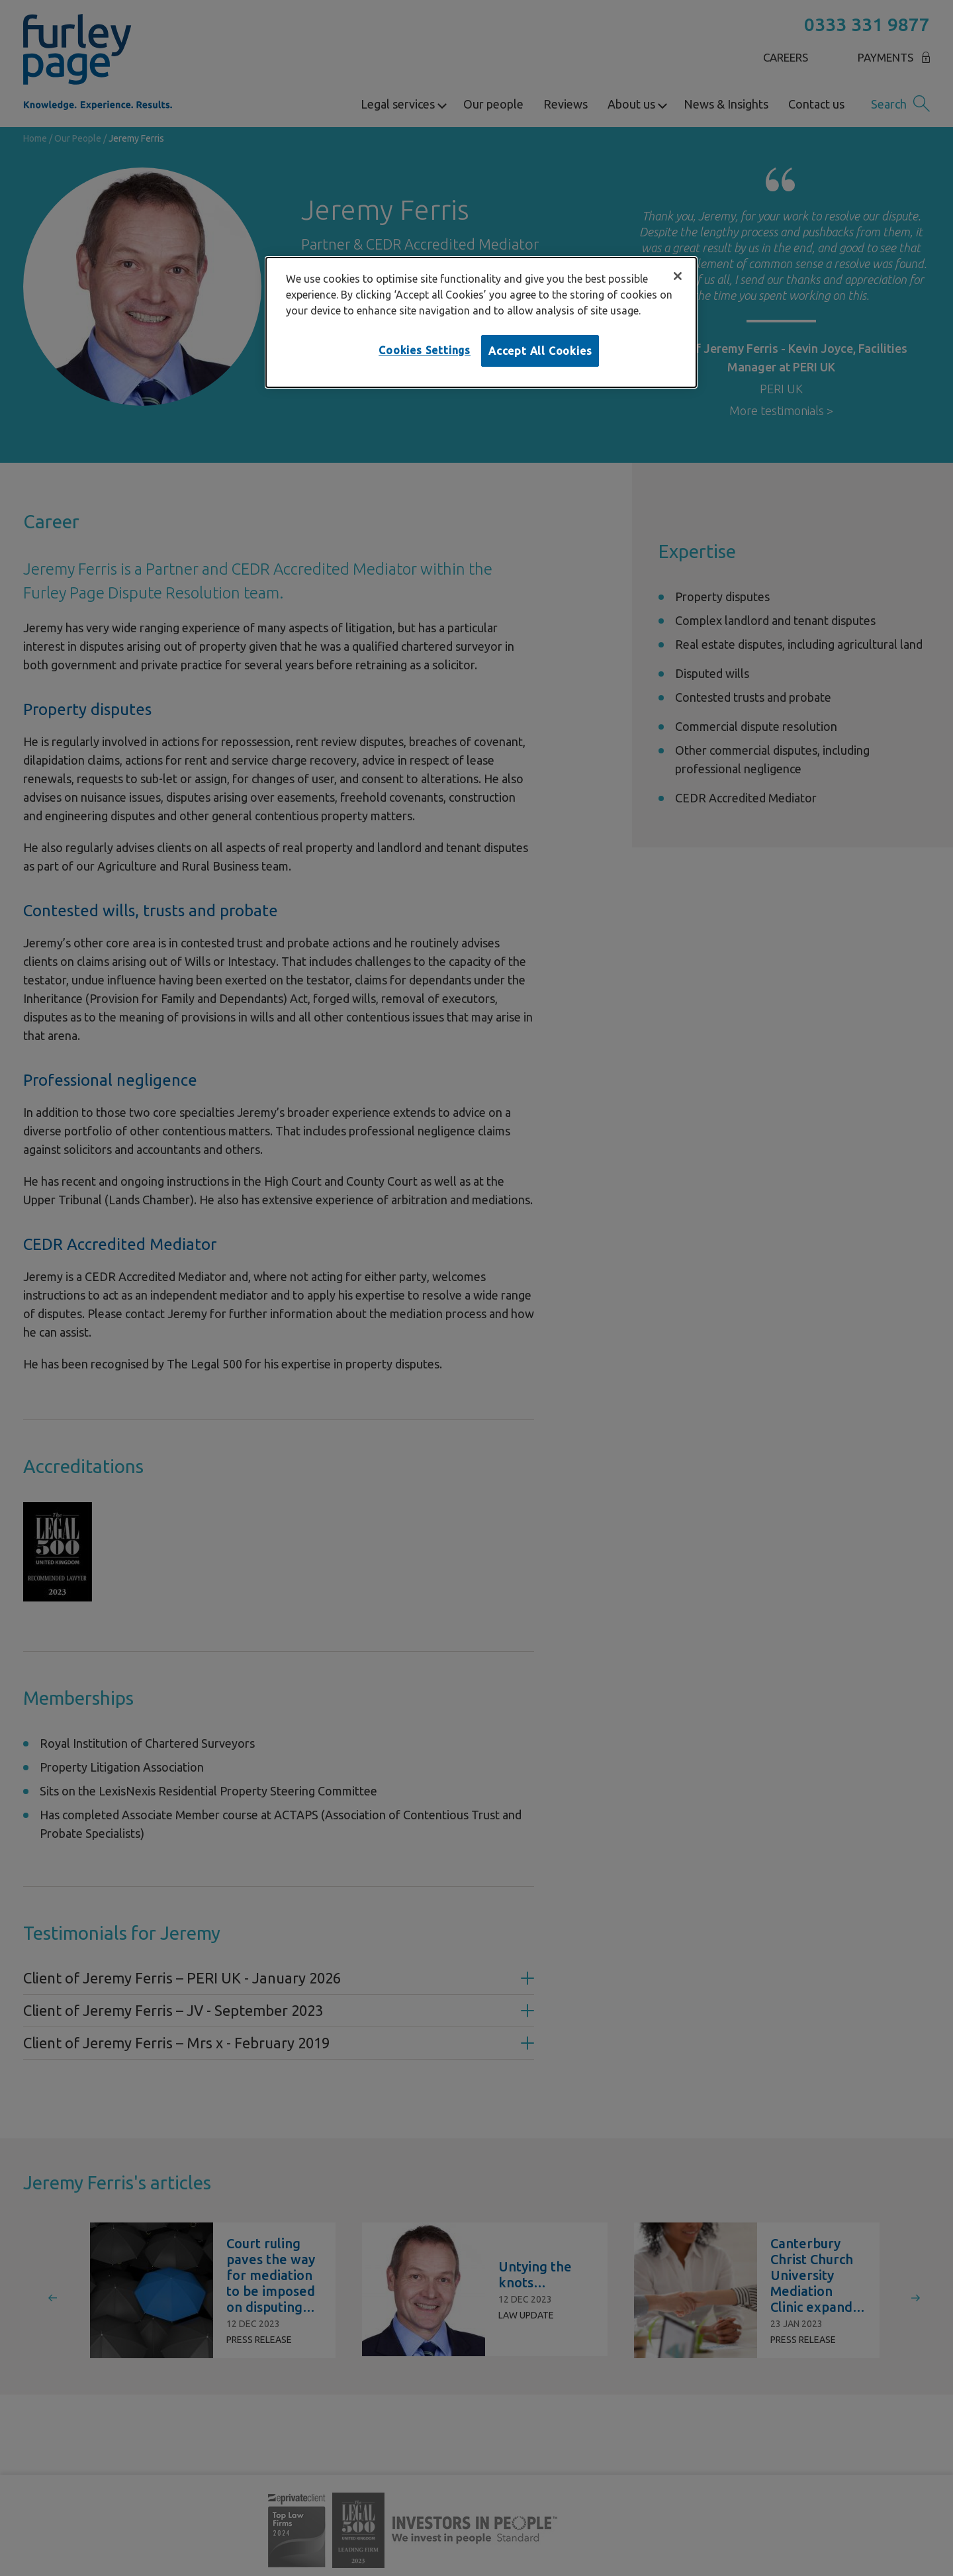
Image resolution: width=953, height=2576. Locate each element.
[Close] (677, 276)
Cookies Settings (425, 350)
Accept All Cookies (540, 351)
